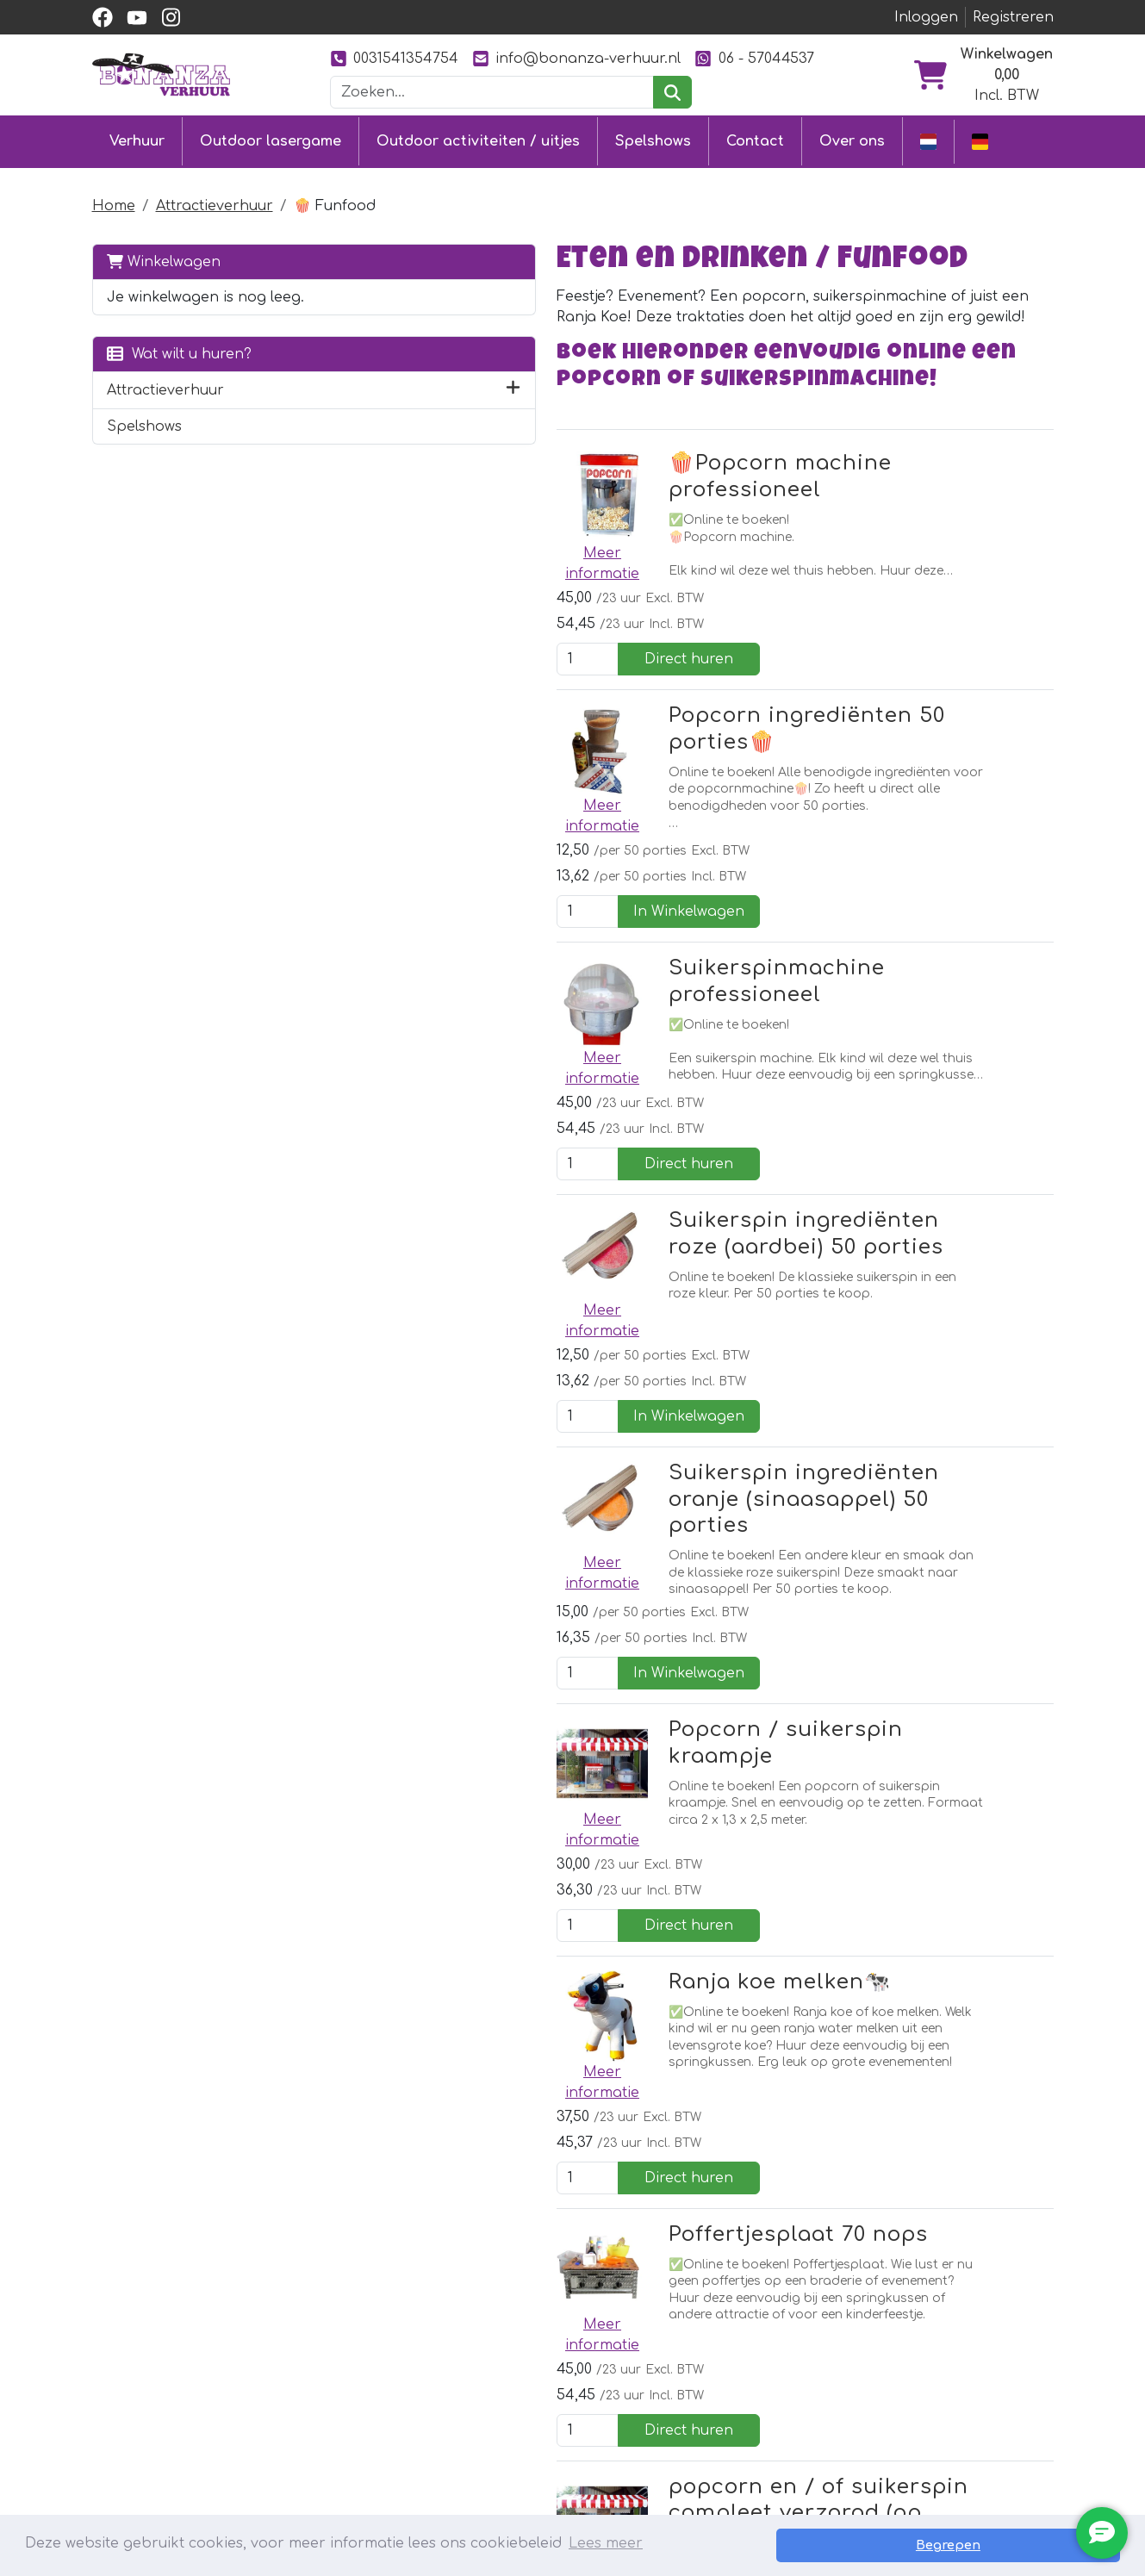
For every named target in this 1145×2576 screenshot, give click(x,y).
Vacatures (540, 2432)
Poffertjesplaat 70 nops (589, 1672)
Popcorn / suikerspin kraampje (633, 1329)
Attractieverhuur (214, 201)
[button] (293, 406)
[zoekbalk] (492, 92)
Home (113, 201)
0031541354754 (394, 58)
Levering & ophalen (575, 2370)
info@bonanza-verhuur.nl (576, 58)
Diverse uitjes (361, 2432)
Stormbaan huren (380, 2370)
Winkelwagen (164, 257)
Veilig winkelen (556, 2401)
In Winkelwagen (971, 704)
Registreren (1013, 17)
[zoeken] (672, 92)
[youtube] (137, 17)
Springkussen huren (387, 2339)
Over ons (852, 139)
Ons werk (728, 2370)
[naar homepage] (161, 74)
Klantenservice (557, 2339)
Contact (755, 139)
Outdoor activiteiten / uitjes (478, 139)
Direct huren (971, 532)
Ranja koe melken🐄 (571, 1500)
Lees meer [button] (606, 2545)
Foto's (714, 2401)
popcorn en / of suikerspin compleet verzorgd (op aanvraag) (610, 1870)
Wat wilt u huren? (179, 370)
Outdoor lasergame (270, 139)
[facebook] (102, 17)
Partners (725, 2339)
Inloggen (926, 17)
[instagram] (171, 17)
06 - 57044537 (753, 58)
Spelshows (653, 139)
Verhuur (137, 139)
